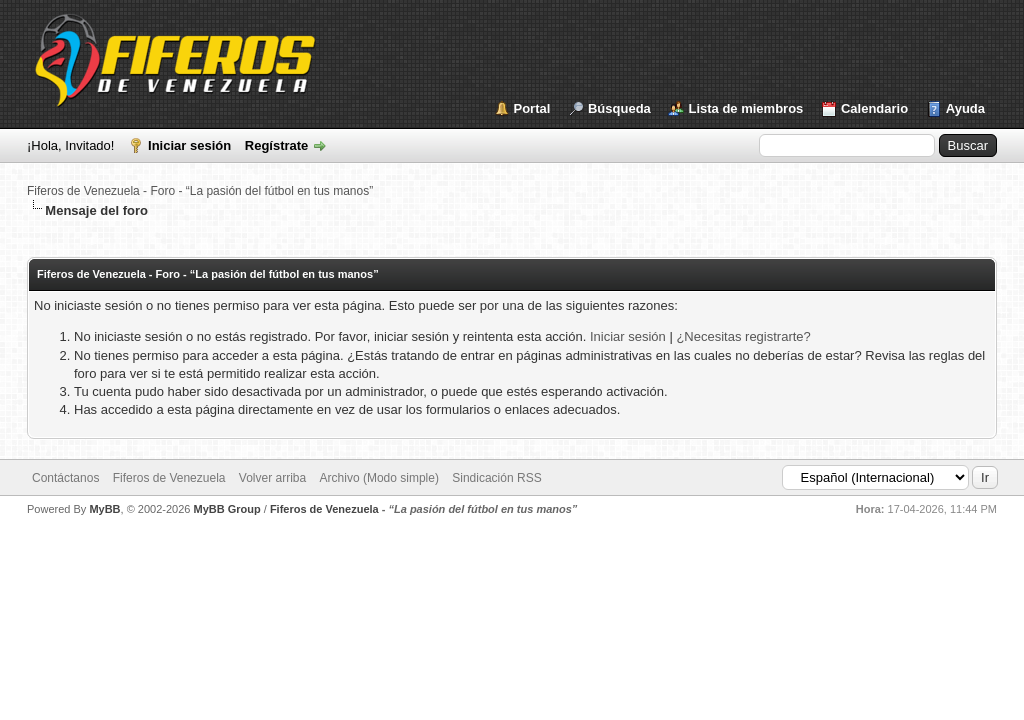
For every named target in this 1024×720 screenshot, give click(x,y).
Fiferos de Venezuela (169, 478)
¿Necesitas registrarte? (743, 336)
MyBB (104, 509)
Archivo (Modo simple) (379, 478)
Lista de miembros (745, 108)
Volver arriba (272, 478)
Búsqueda (619, 108)
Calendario (874, 108)
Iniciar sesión (189, 145)
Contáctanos (65, 478)
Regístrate (277, 145)
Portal (532, 108)
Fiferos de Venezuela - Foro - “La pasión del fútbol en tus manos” (200, 191)
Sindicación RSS (496, 478)
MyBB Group (226, 509)
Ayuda (965, 108)
